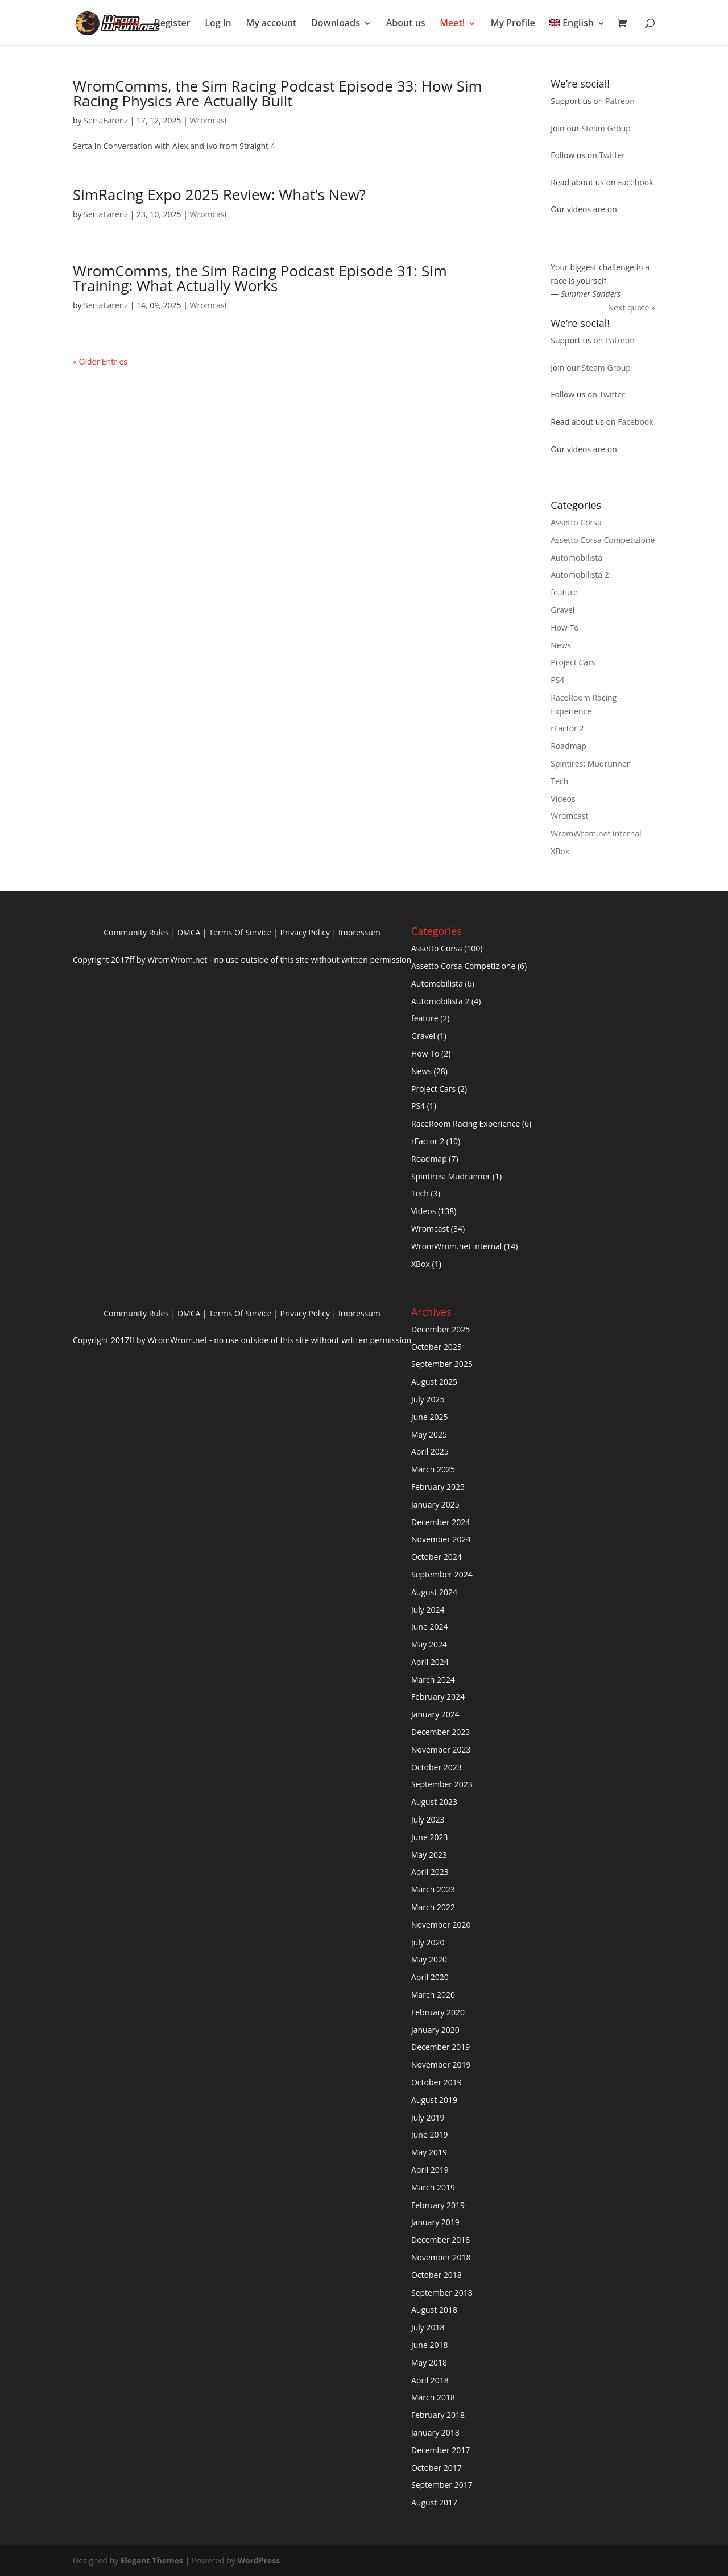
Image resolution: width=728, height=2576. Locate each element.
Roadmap (568, 745)
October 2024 (436, 1556)
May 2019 (429, 2152)
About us (405, 22)
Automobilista (576, 557)
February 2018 (438, 2414)
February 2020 (438, 2012)
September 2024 (442, 1574)
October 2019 (436, 2082)
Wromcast (208, 120)
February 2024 (438, 1696)
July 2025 (428, 1399)
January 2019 (435, 2222)
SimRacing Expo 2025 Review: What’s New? (219, 194)
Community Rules (136, 932)
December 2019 (440, 2046)
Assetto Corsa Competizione (603, 540)
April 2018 (430, 2380)
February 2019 (438, 2205)
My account (271, 22)
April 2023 (430, 1871)
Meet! (452, 22)
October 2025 (436, 1346)
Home (127, 22)
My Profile (513, 22)
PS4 (557, 679)
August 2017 (434, 2502)
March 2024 (433, 1679)
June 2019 (429, 2134)
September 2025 (442, 1364)
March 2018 (433, 2397)
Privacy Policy (304, 932)
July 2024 (428, 1609)
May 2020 (429, 1959)
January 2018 (435, 2432)
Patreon (620, 101)
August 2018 (434, 2309)
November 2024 (441, 1539)
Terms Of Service (240, 932)
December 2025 (440, 1329)
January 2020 (435, 2029)
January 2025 (435, 1504)
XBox (560, 851)
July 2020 (428, 1942)
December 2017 (440, 2450)
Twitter (612, 155)
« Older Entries (100, 361)
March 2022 (433, 1907)
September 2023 (442, 1784)
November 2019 (441, 2064)
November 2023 (441, 1749)
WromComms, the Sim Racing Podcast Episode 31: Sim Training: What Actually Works (260, 278)
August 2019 (434, 2099)
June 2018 (429, 2344)
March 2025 (433, 1469)
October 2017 (436, 2467)
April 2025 (430, 1451)
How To (564, 627)
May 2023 (429, 1854)
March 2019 (433, 2187)
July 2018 (428, 2327)
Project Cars (573, 662)
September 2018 (442, 2292)
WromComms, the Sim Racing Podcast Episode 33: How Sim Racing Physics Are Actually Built (277, 93)
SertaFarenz (106, 120)
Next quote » (631, 307)
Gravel (562, 609)
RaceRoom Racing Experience (465, 1123)
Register (173, 22)
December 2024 (440, 1522)
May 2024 (429, 1644)
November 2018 (441, 2257)
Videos (563, 798)
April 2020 (430, 1977)
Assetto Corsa (576, 522)
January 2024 (435, 1714)
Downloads (335, 22)
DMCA (188, 932)
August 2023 (434, 1801)
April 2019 (430, 2169)
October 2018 (436, 2274)
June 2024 (429, 1626)
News (561, 645)
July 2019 (428, 2117)
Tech (559, 781)
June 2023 (429, 1837)
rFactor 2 (567, 728)
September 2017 (442, 2484)
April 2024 (430, 1661)
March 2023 (433, 1889)
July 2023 (428, 1819)
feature (564, 592)
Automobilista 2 (580, 574)
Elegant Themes (152, 2560)
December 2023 (440, 1731)
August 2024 (434, 1592)
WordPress (258, 2560)
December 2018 (440, 2239)
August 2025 (434, 1381)
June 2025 (429, 1416)
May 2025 (429, 1434)
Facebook (635, 182)
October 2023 (436, 1767)
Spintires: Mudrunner (590, 763)
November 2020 (441, 1924)
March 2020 (433, 1994)
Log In (218, 22)
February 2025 (438, 1486)
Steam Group (606, 128)
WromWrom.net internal (596, 833)
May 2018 (429, 2362)
